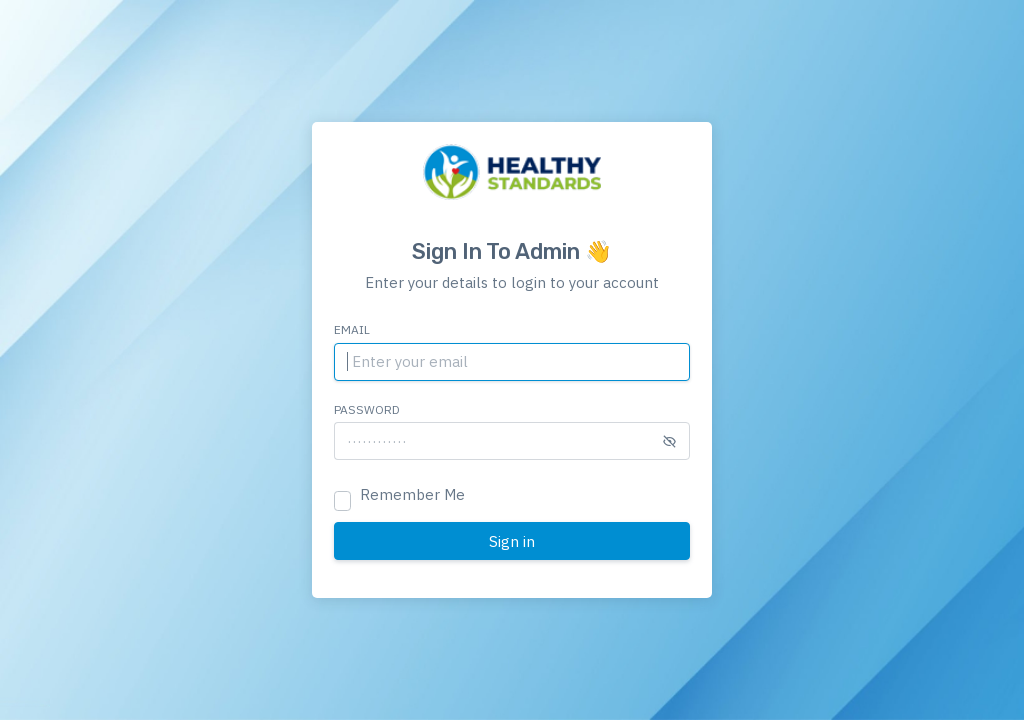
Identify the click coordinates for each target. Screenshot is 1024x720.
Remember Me (412, 494)
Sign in (512, 541)
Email (352, 329)
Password (367, 409)
